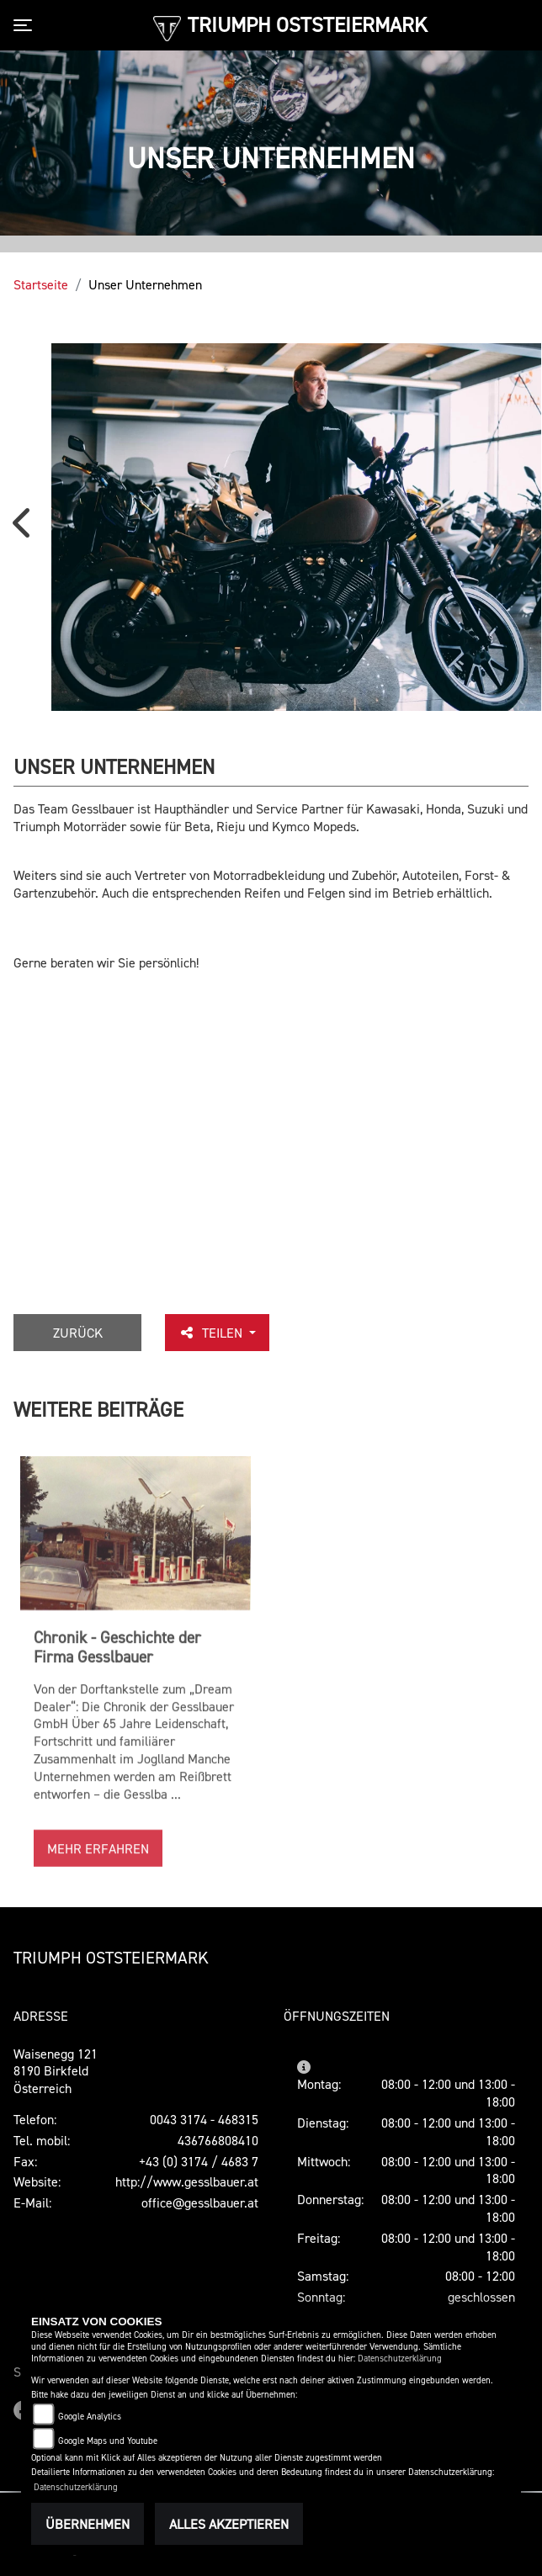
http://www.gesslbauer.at (186, 2181)
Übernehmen (87, 2523)
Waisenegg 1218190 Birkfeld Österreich (55, 2071)
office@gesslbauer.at (199, 2202)
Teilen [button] (214, 1332)
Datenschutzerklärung (400, 2358)
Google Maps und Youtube (107, 2441)
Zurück (79, 1332)
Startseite (40, 284)
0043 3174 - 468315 (204, 2119)
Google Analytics (89, 2416)
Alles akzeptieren (229, 2523)
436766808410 (218, 2140)
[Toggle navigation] (26, 25)
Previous (25, 528)
